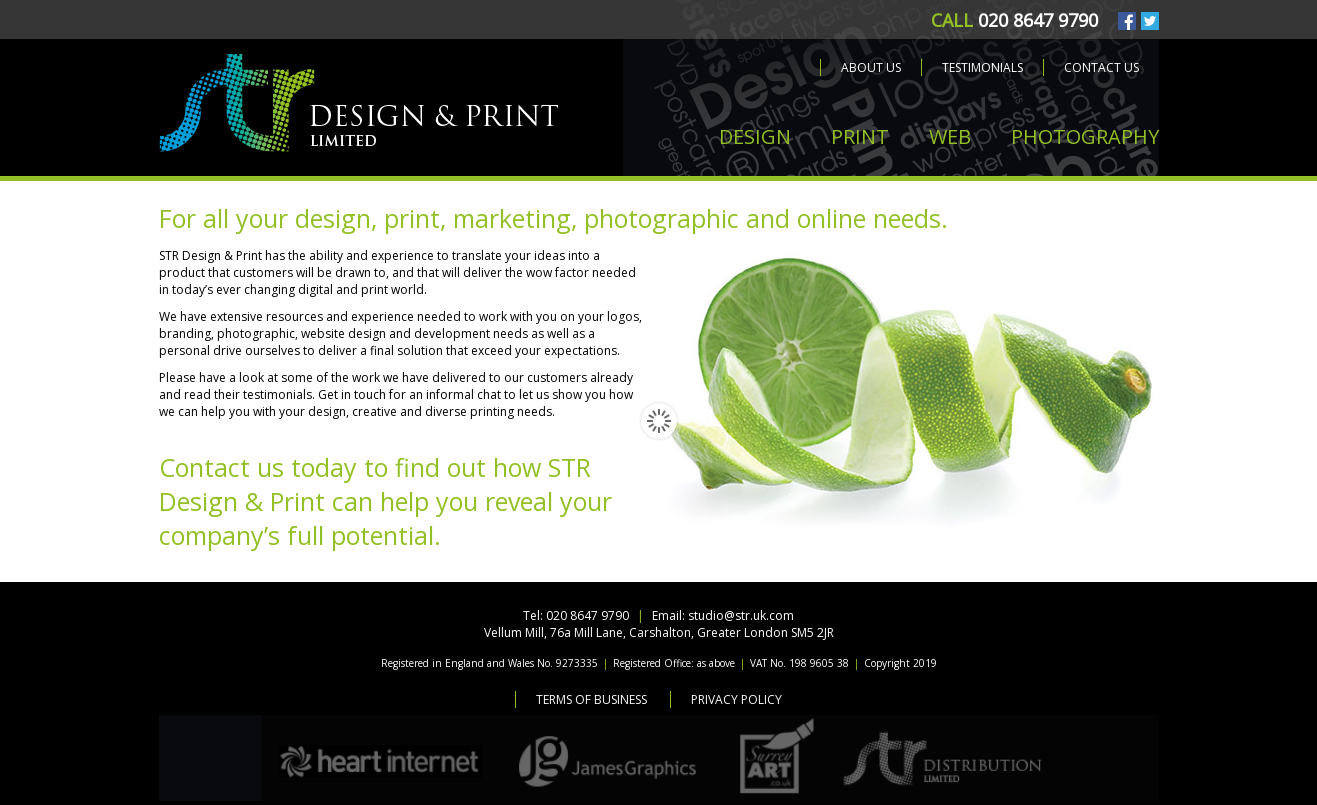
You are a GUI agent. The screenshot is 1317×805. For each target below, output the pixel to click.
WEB (950, 136)
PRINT (860, 136)
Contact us (1101, 67)
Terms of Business (591, 699)
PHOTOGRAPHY (1085, 136)
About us (871, 67)
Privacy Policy (736, 699)
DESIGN (755, 136)
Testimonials (982, 67)
